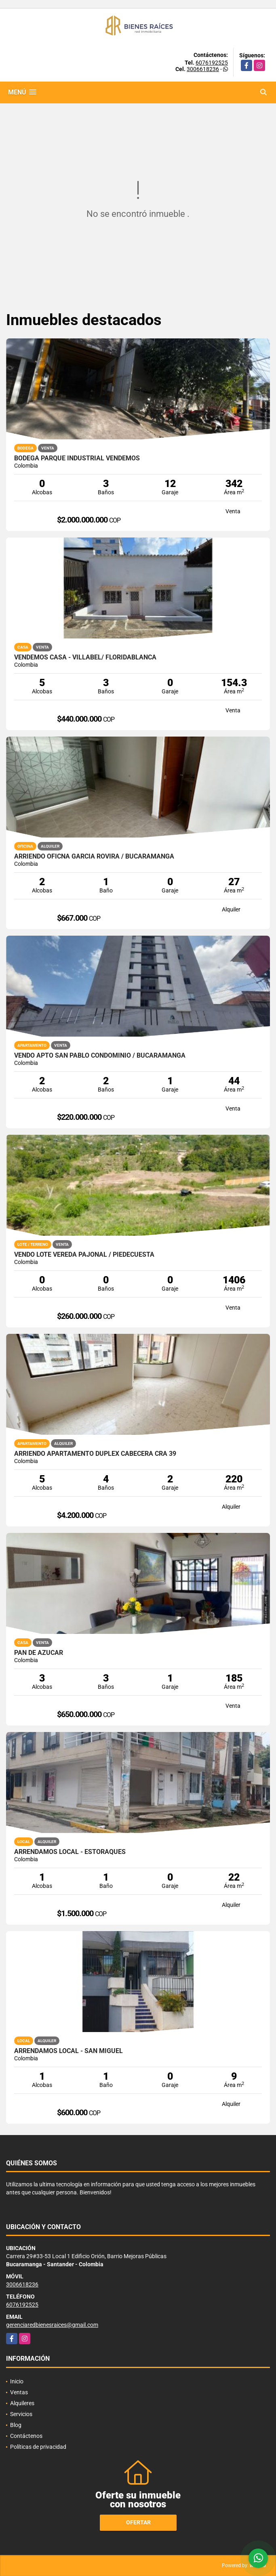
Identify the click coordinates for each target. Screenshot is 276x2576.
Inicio (16, 2381)
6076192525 (212, 62)
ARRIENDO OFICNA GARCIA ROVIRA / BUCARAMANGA (94, 856)
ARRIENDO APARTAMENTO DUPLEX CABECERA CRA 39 (95, 1454)
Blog (15, 2425)
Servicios (21, 2414)
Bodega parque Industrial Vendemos (77, 458)
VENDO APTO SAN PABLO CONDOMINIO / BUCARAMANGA (99, 1055)
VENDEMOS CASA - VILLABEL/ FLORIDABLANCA (85, 657)
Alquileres (22, 2403)
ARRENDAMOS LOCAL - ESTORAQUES (70, 1852)
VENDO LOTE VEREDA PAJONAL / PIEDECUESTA (84, 1254)
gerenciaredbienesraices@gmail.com (52, 2325)
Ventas (19, 2392)
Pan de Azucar (38, 1653)
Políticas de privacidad (38, 2447)
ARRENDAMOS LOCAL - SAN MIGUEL (68, 2051)
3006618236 (203, 69)
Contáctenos (26, 2436)
